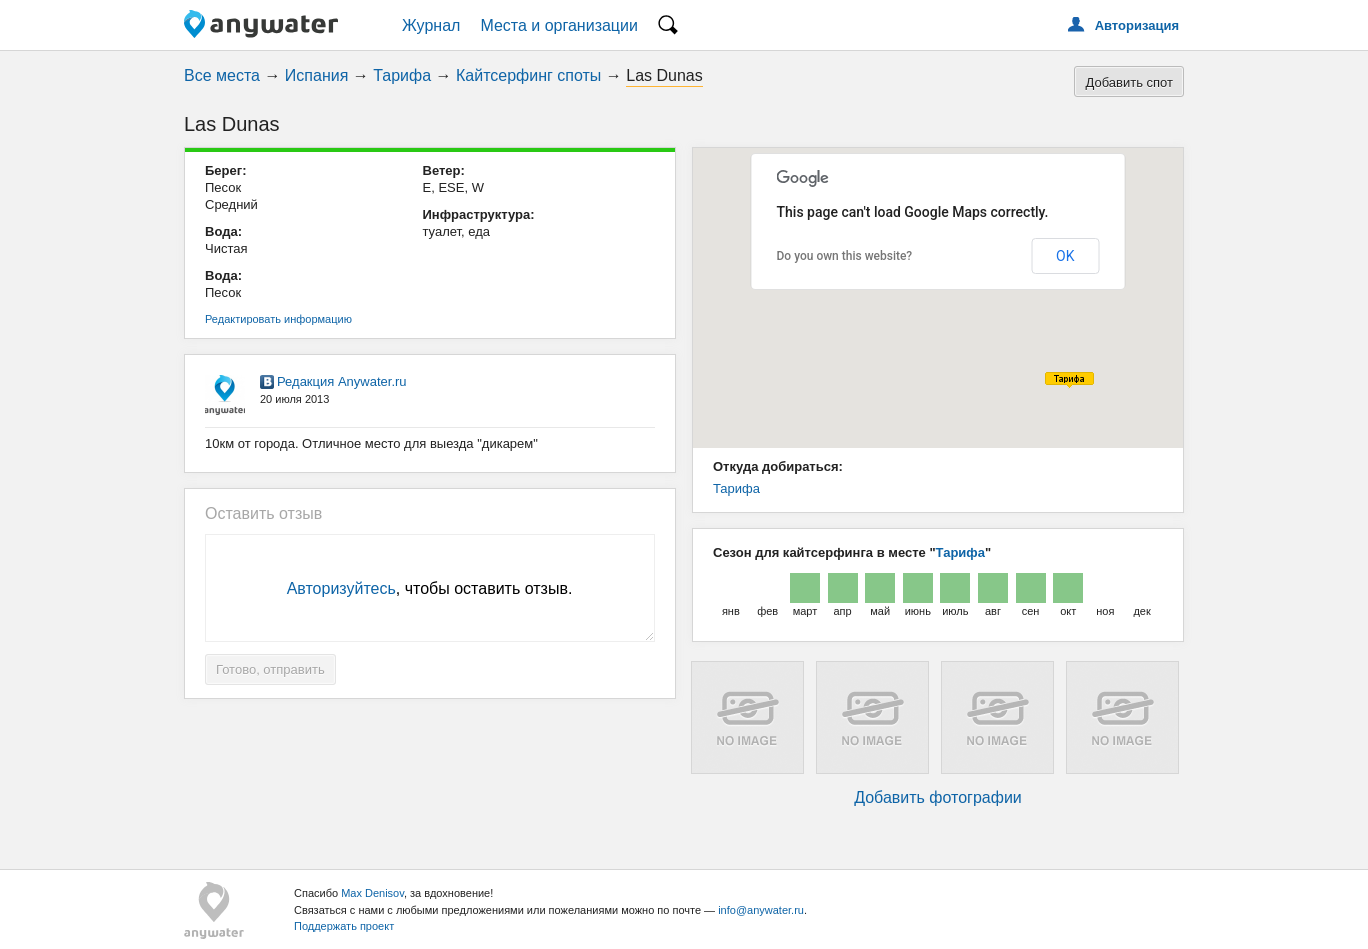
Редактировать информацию (278, 319)
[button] (1069, 380)
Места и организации (559, 25)
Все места (222, 75)
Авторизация (1137, 25)
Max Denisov (372, 893)
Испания (317, 75)
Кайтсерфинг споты (528, 75)
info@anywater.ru (761, 910)
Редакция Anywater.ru (342, 381)
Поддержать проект (344, 926)
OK (1065, 256)
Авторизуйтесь (341, 588)
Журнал (431, 25)
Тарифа (402, 75)
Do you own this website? (845, 256)
